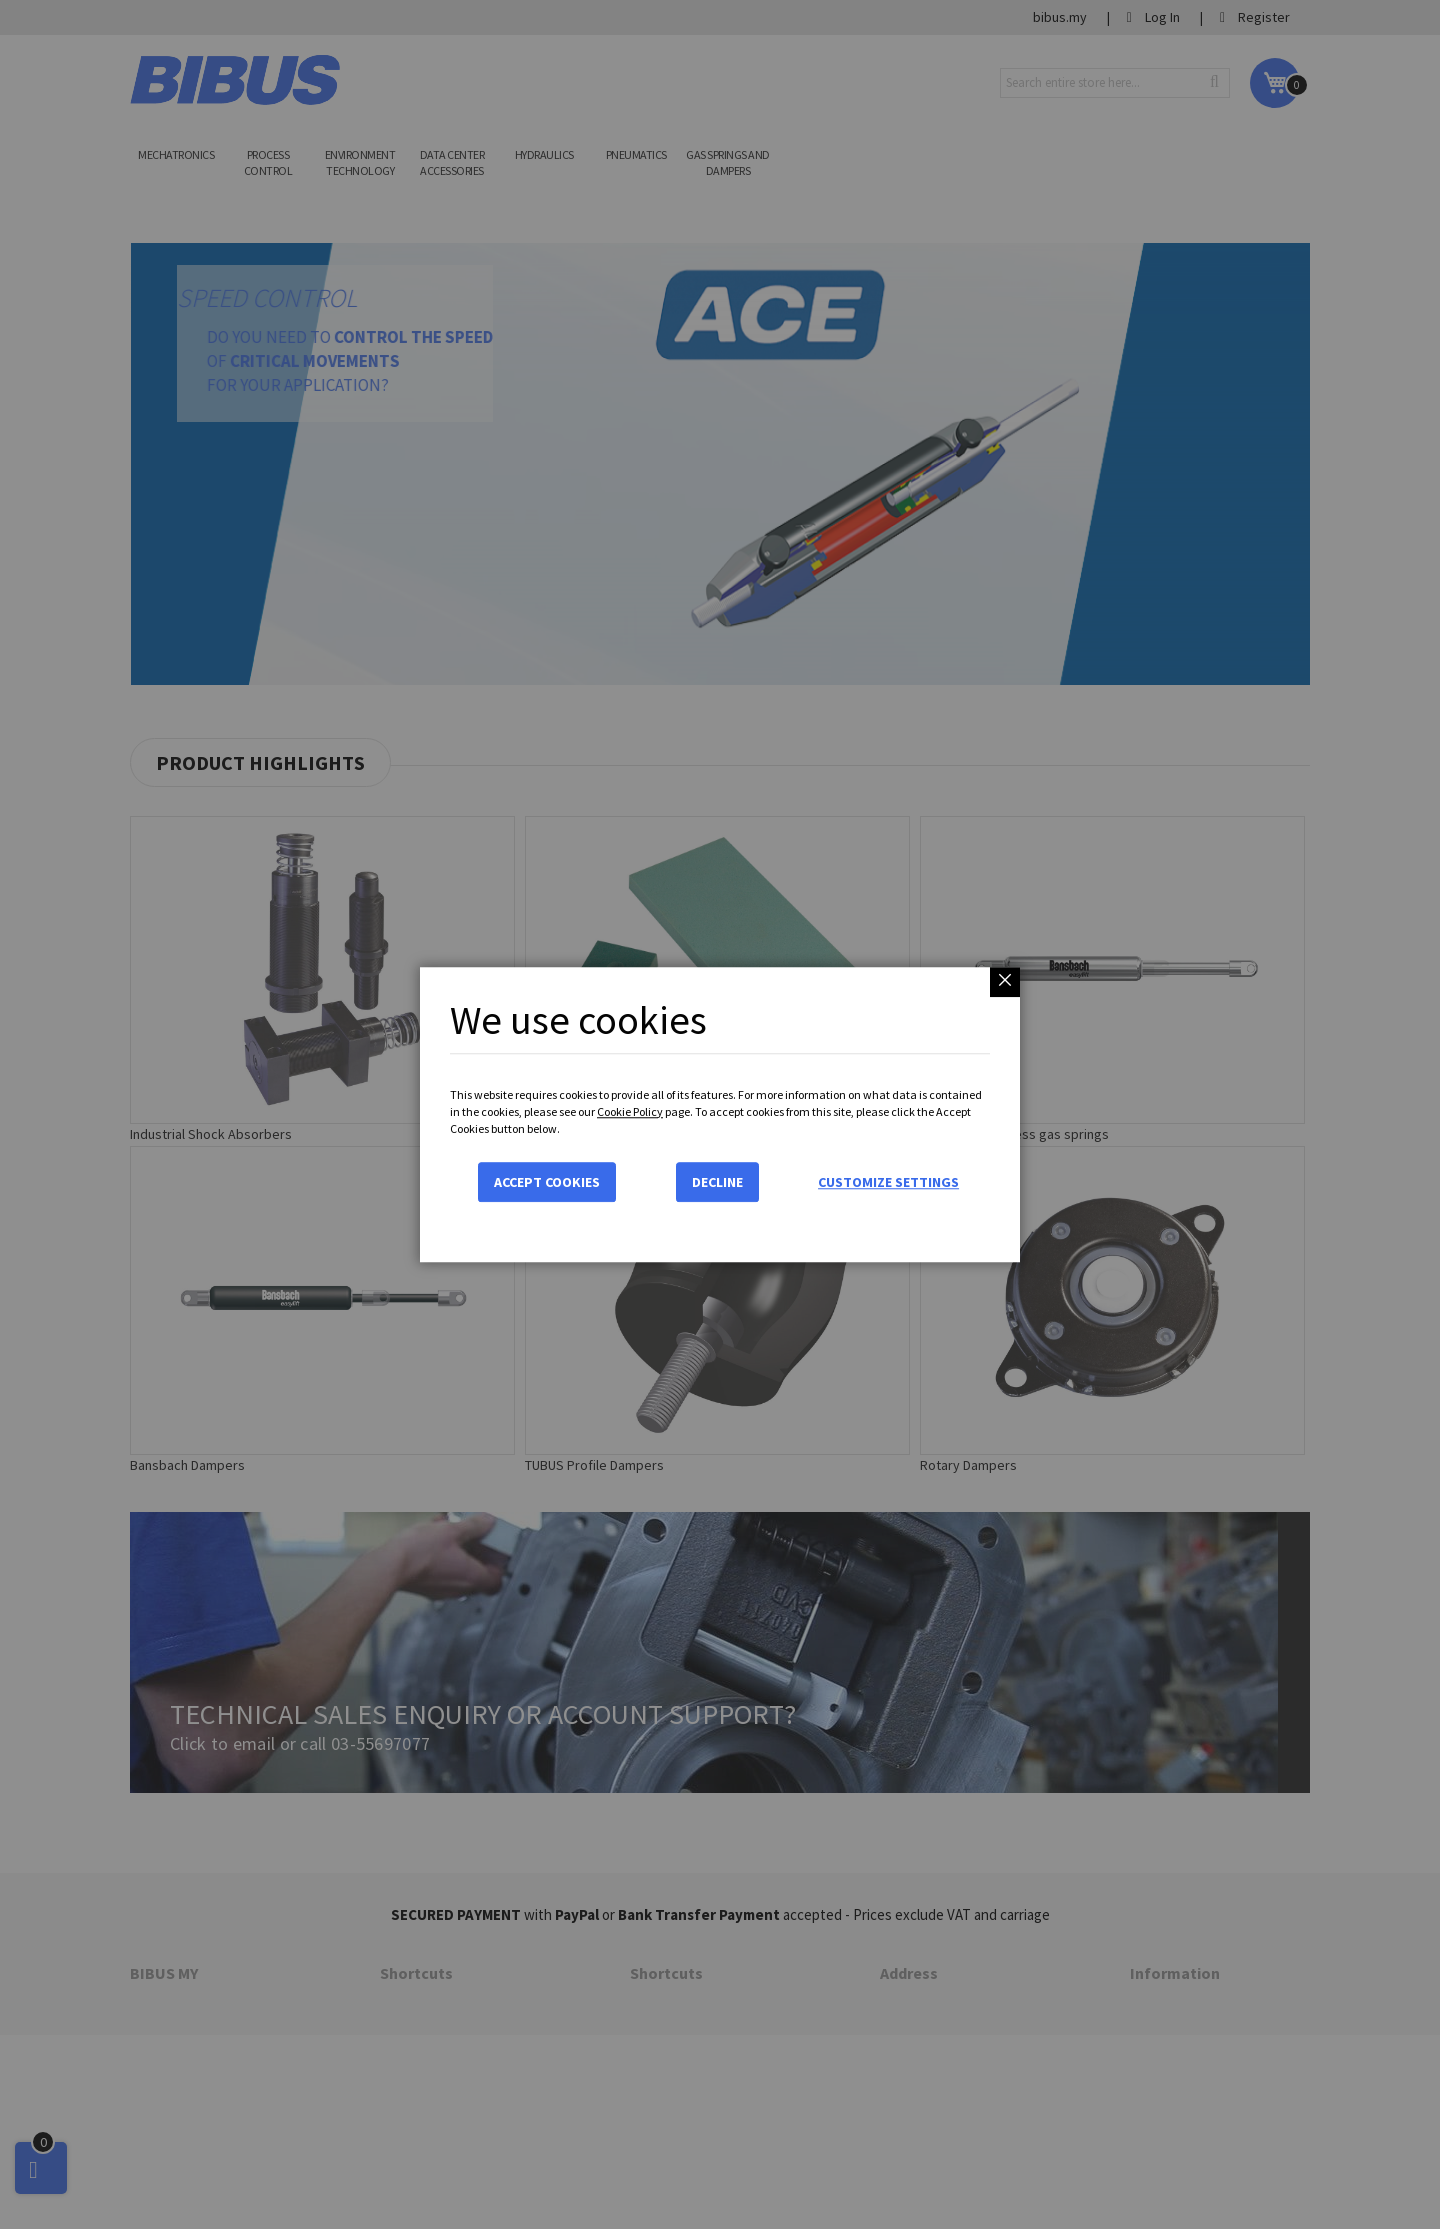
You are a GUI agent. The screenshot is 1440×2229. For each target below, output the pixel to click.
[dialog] (720, 1114)
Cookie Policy (630, 1111)
